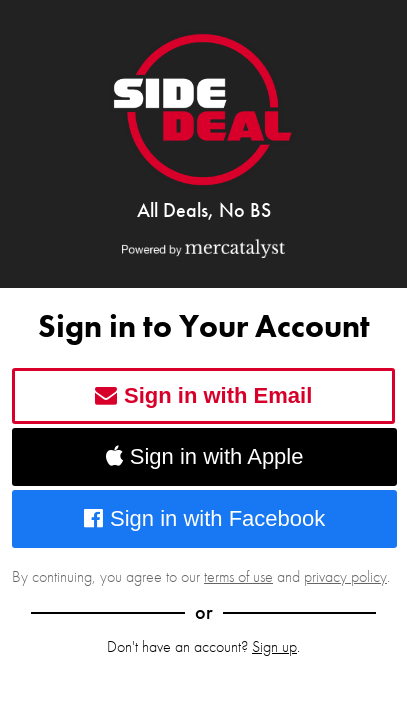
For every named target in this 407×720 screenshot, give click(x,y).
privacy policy (345, 576)
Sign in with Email (204, 395)
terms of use (238, 576)
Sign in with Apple (205, 456)
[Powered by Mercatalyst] (203, 248)
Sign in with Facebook (205, 518)
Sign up (274, 646)
